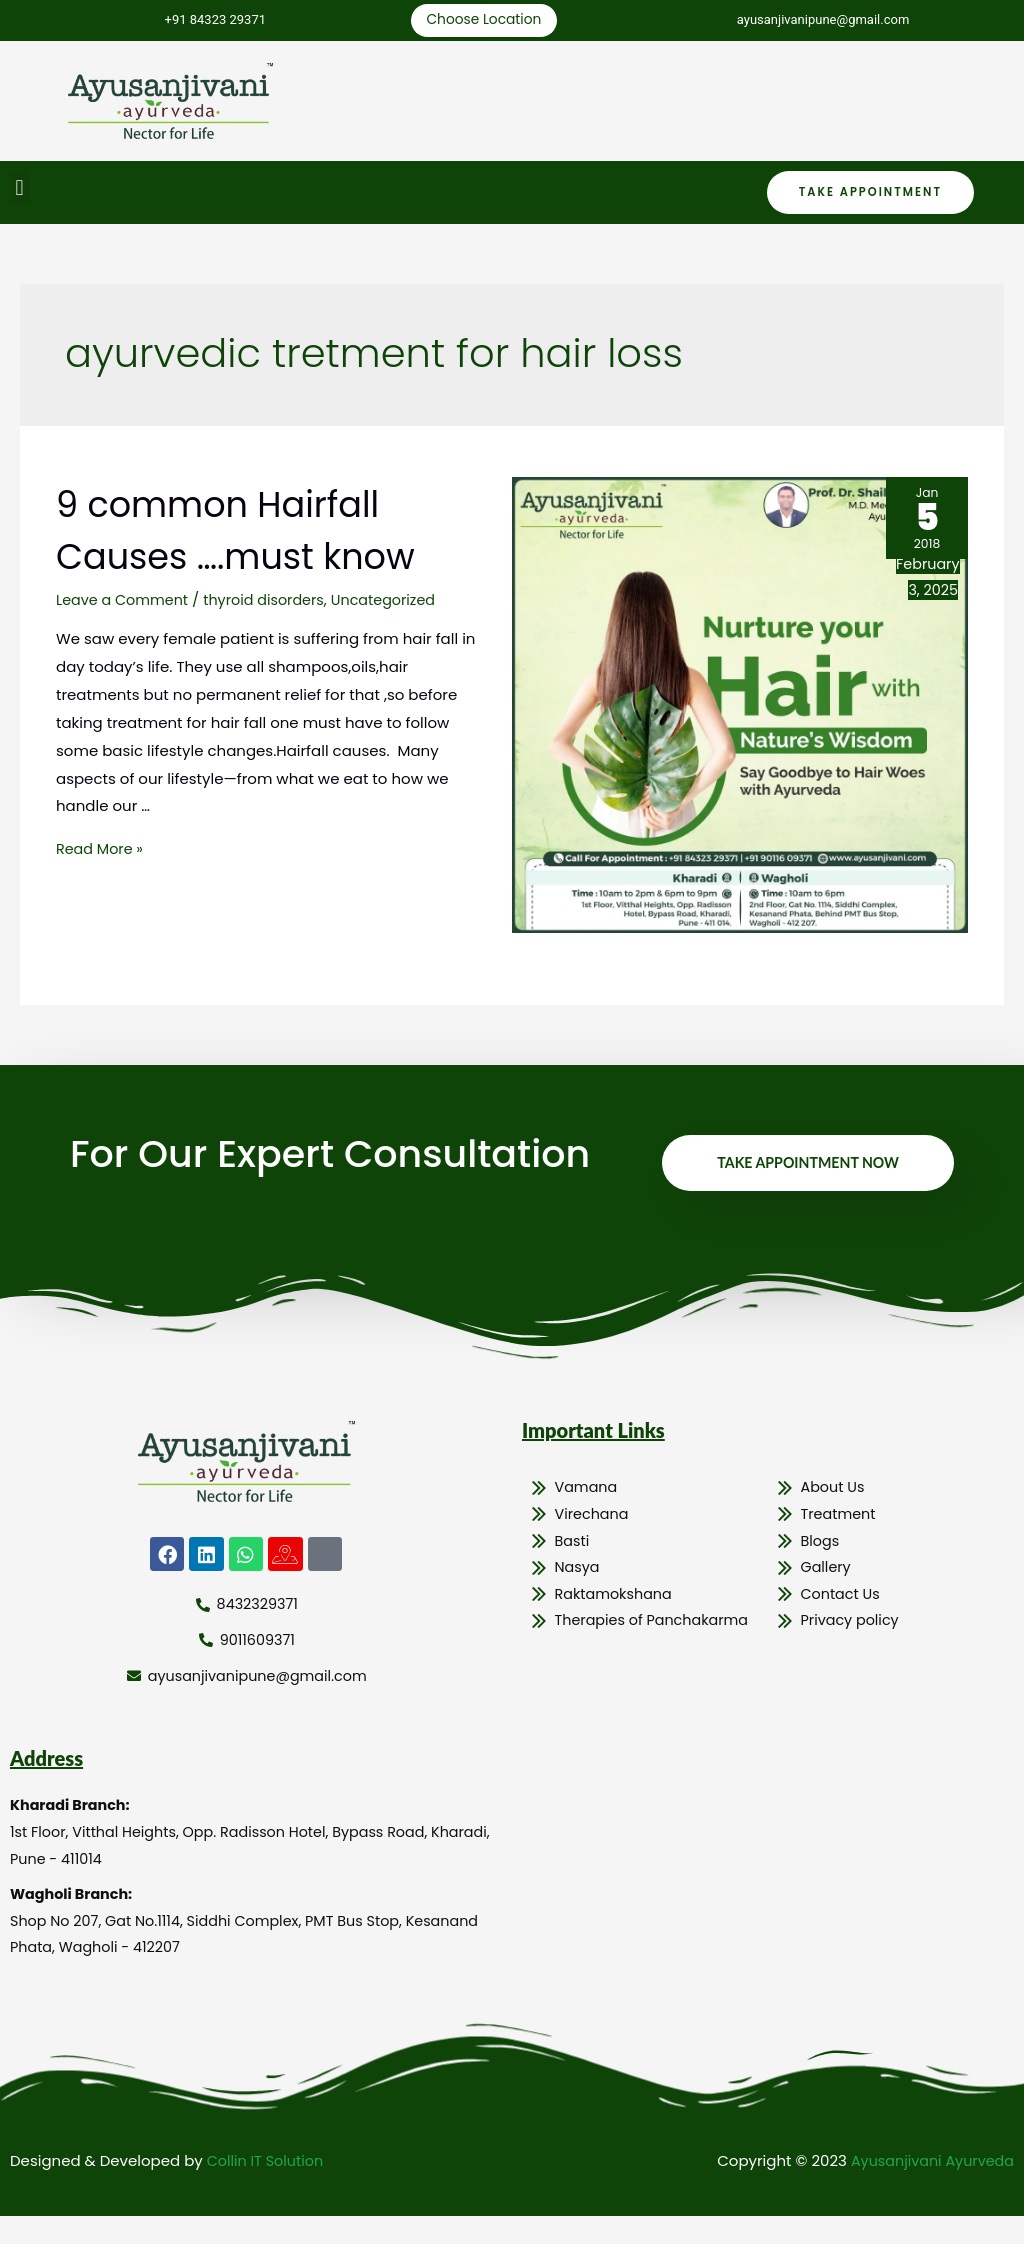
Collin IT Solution (268, 2189)
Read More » (101, 852)
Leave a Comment (125, 602)
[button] (19, 190)
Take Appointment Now (803, 1174)
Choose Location (480, 21)
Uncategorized (397, 602)
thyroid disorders (272, 602)
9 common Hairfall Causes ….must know (261, 532)
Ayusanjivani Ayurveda (928, 2189)
